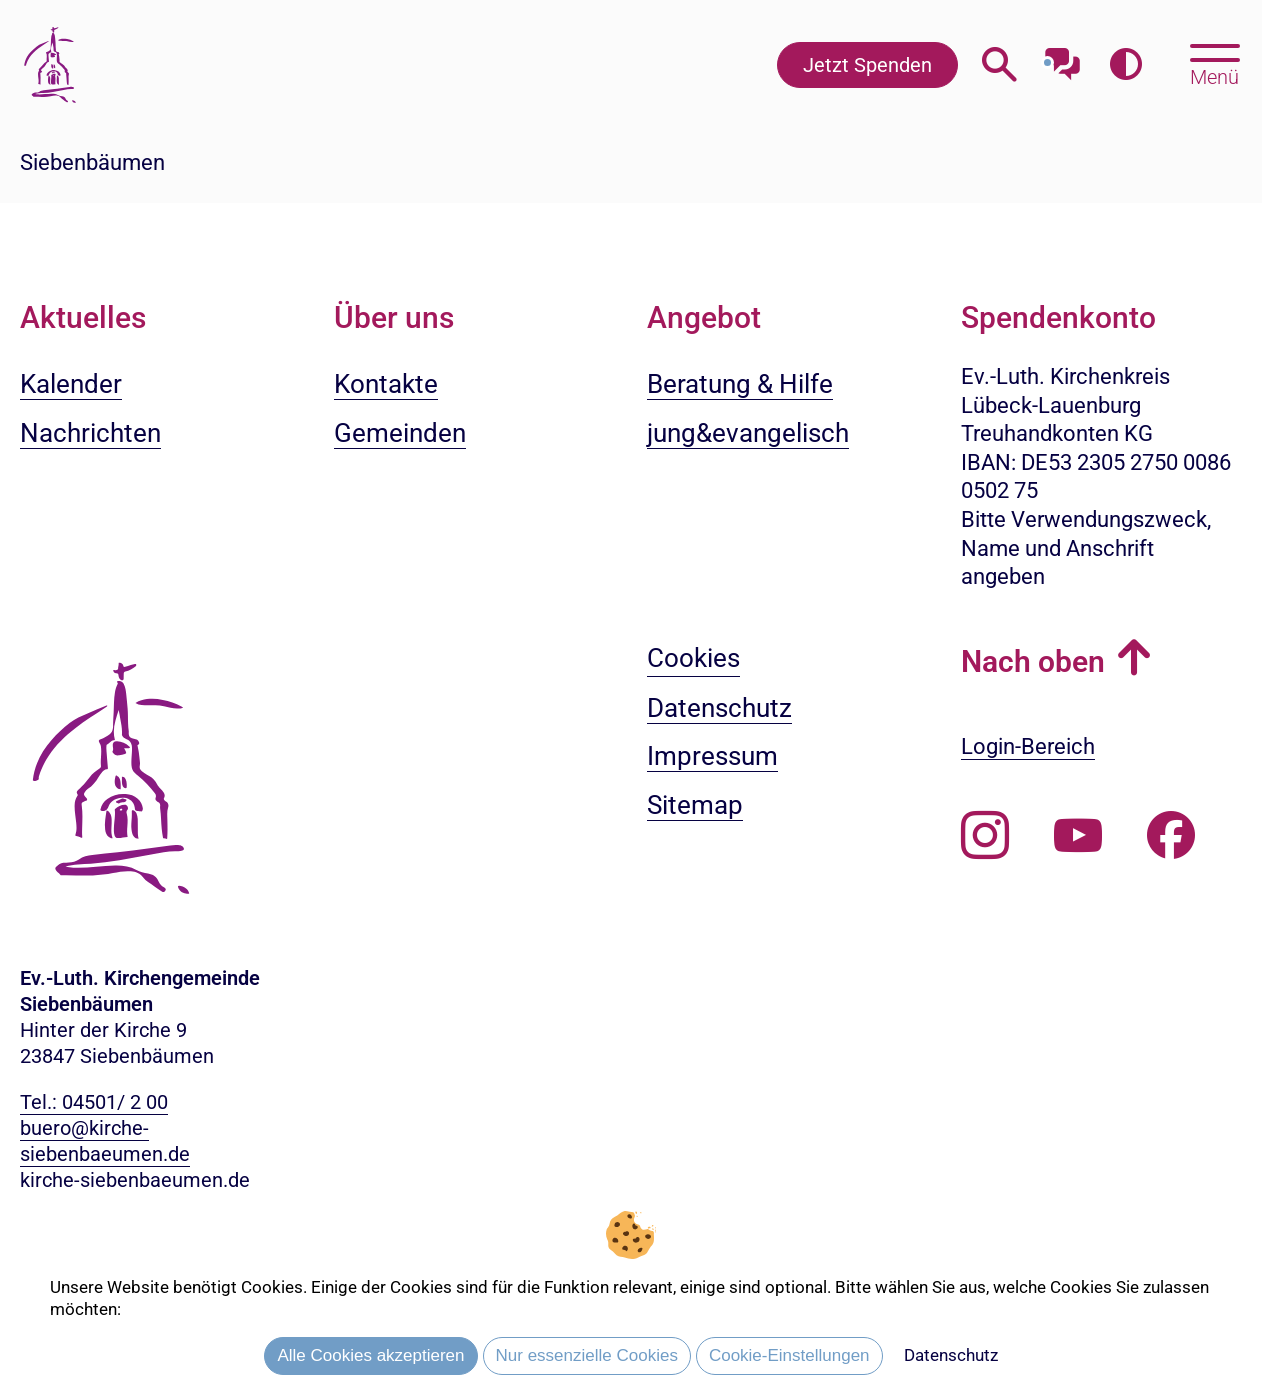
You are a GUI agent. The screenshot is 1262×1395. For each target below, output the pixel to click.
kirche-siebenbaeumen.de (135, 1180)
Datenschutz (951, 1355)
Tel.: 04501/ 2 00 (94, 1102)
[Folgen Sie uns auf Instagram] (985, 836)
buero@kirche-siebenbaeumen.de (105, 1141)
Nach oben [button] (1033, 661)
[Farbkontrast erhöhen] (1125, 64)
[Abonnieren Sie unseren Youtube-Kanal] (1078, 836)
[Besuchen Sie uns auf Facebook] (1171, 836)
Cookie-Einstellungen (789, 1355)
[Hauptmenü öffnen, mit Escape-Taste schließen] (1214, 63)
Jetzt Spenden (867, 65)
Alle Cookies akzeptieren (370, 1355)
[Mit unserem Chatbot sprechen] (1062, 57)
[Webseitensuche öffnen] (999, 64)
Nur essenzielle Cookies (587, 1355)
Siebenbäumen (92, 162)
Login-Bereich (1028, 746)
